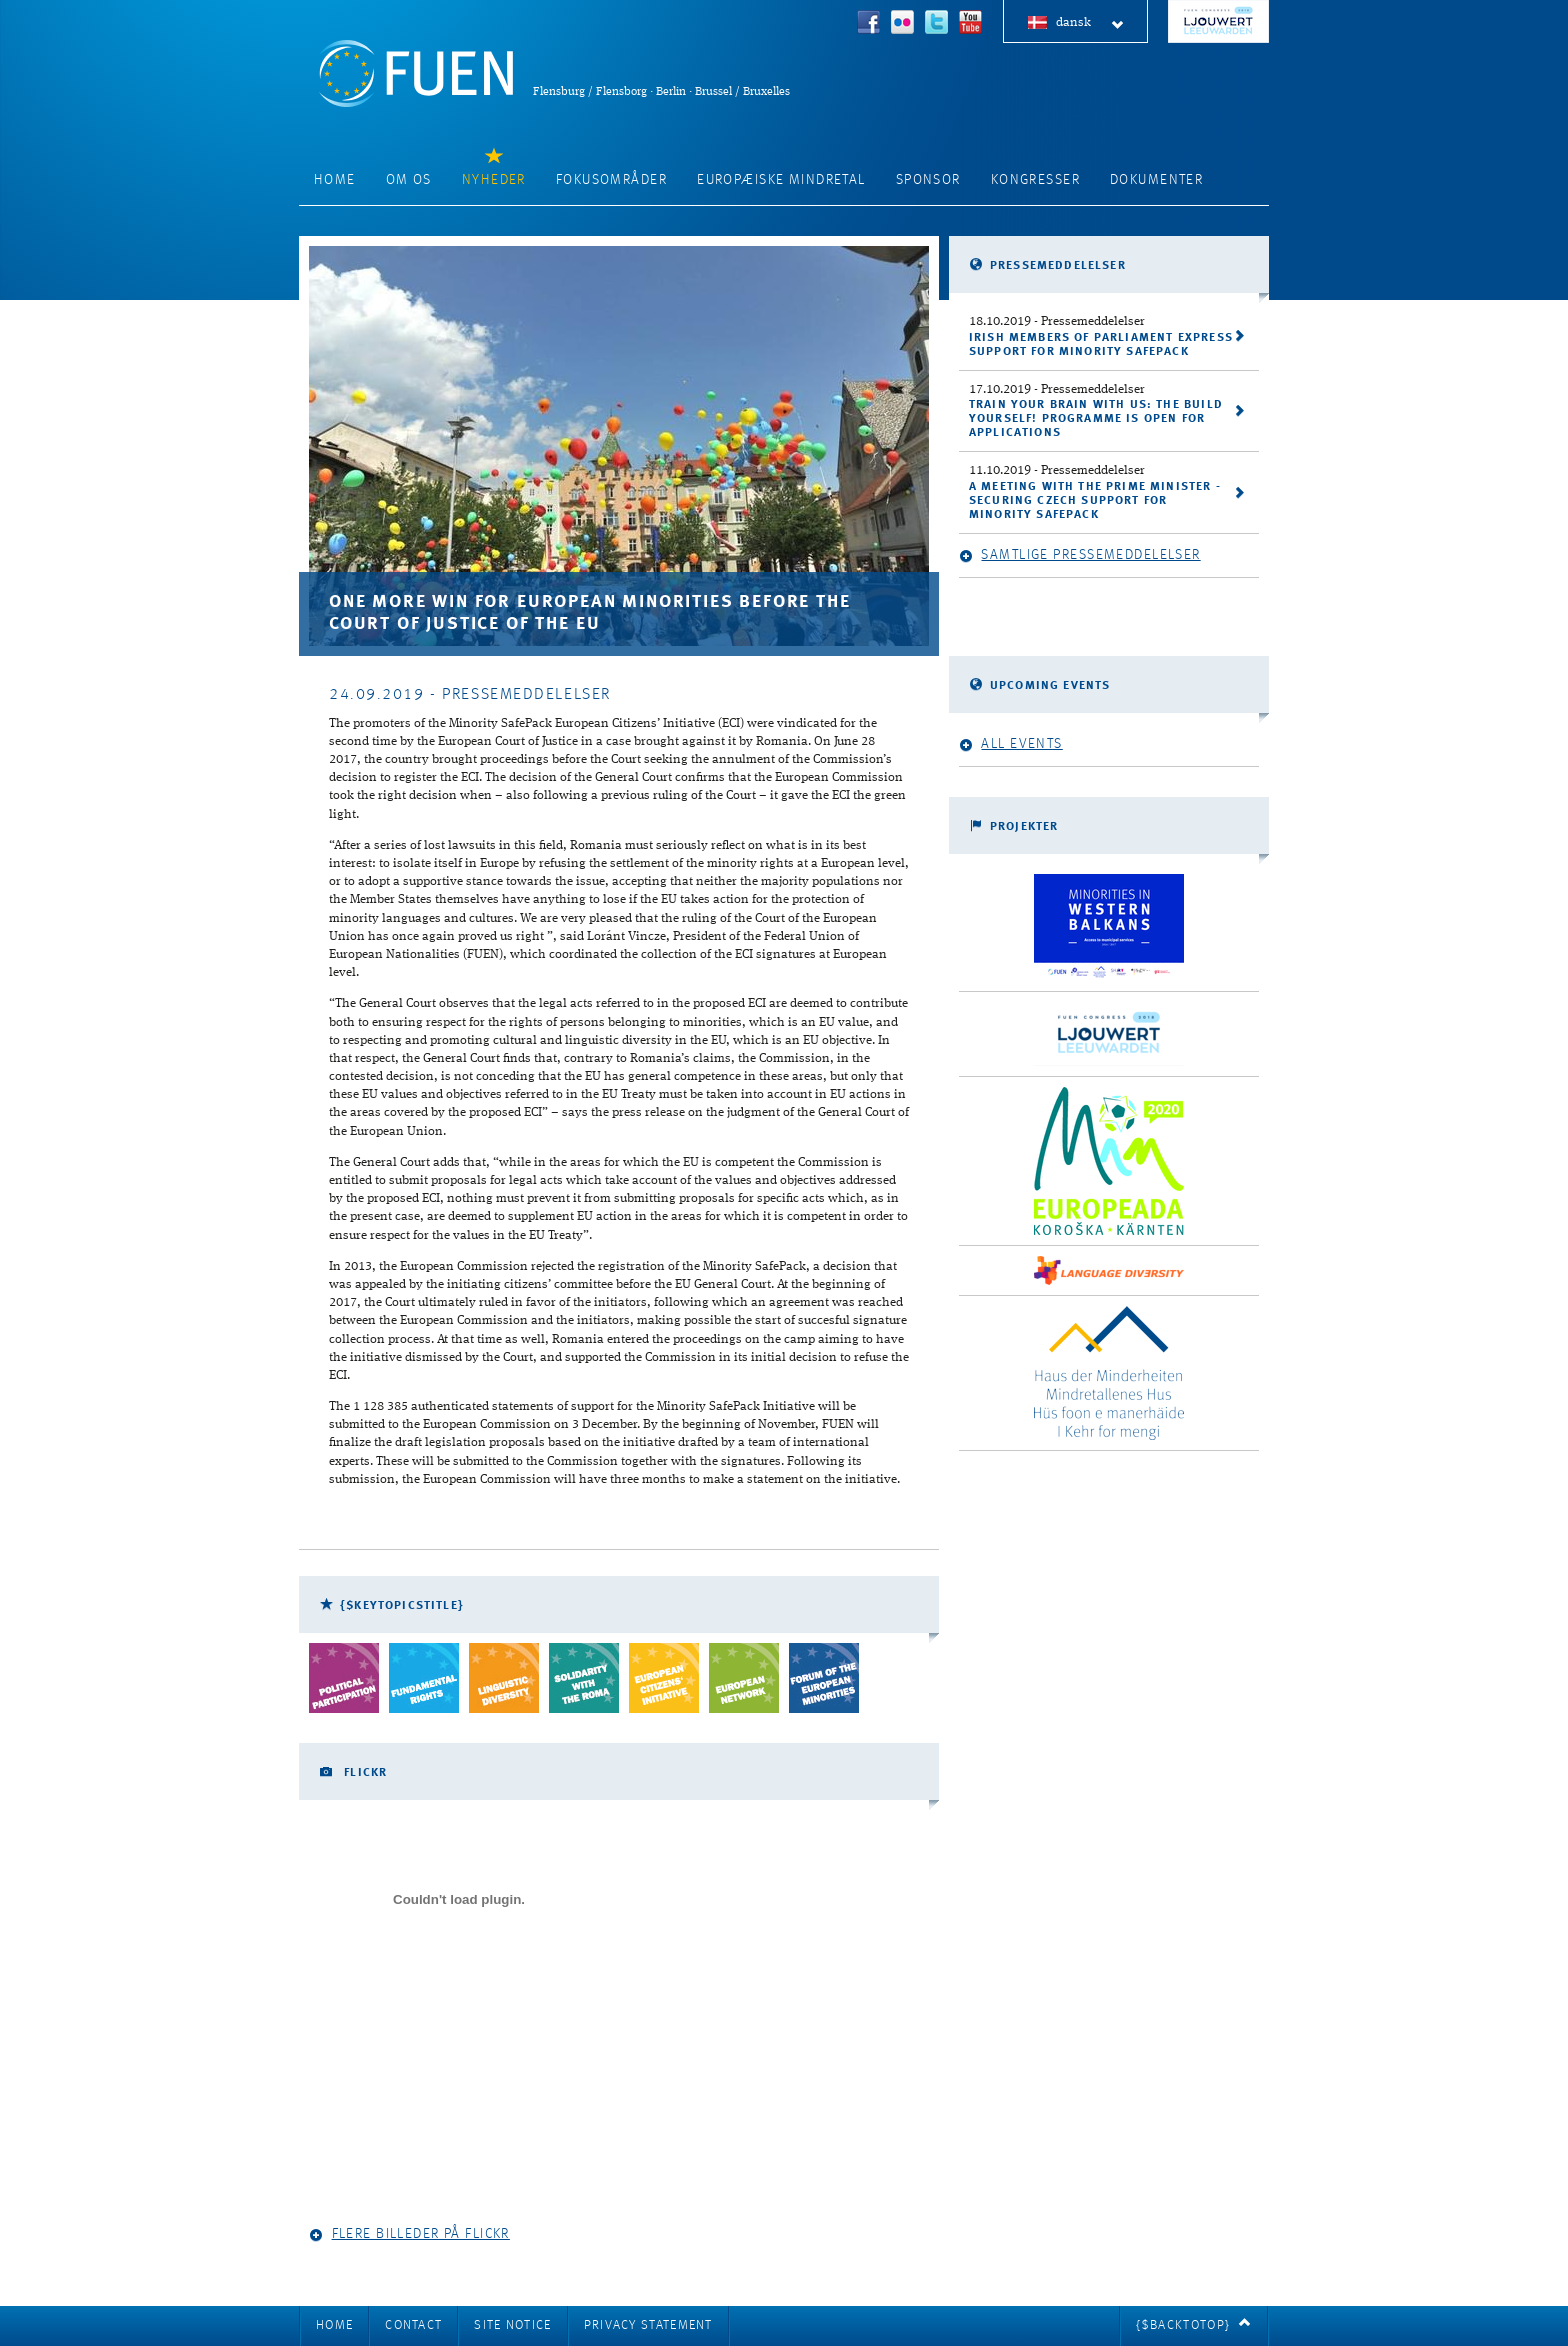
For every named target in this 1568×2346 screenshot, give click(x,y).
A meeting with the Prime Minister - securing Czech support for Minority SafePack (1095, 501)
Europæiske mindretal (781, 180)
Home (335, 180)
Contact (413, 2325)
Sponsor (928, 180)
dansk (1090, 23)
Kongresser (1035, 180)
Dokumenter (1156, 180)
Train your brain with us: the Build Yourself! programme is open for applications (1096, 419)
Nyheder (494, 180)
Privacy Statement (648, 2325)
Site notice (512, 2325)
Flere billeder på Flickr (409, 2234)
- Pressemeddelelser (1057, 321)
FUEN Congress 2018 (1218, 21)
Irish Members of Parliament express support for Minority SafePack (1101, 345)
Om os (409, 180)
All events (1011, 744)
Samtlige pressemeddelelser (1080, 555)
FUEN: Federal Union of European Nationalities (416, 73)
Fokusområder (611, 180)
